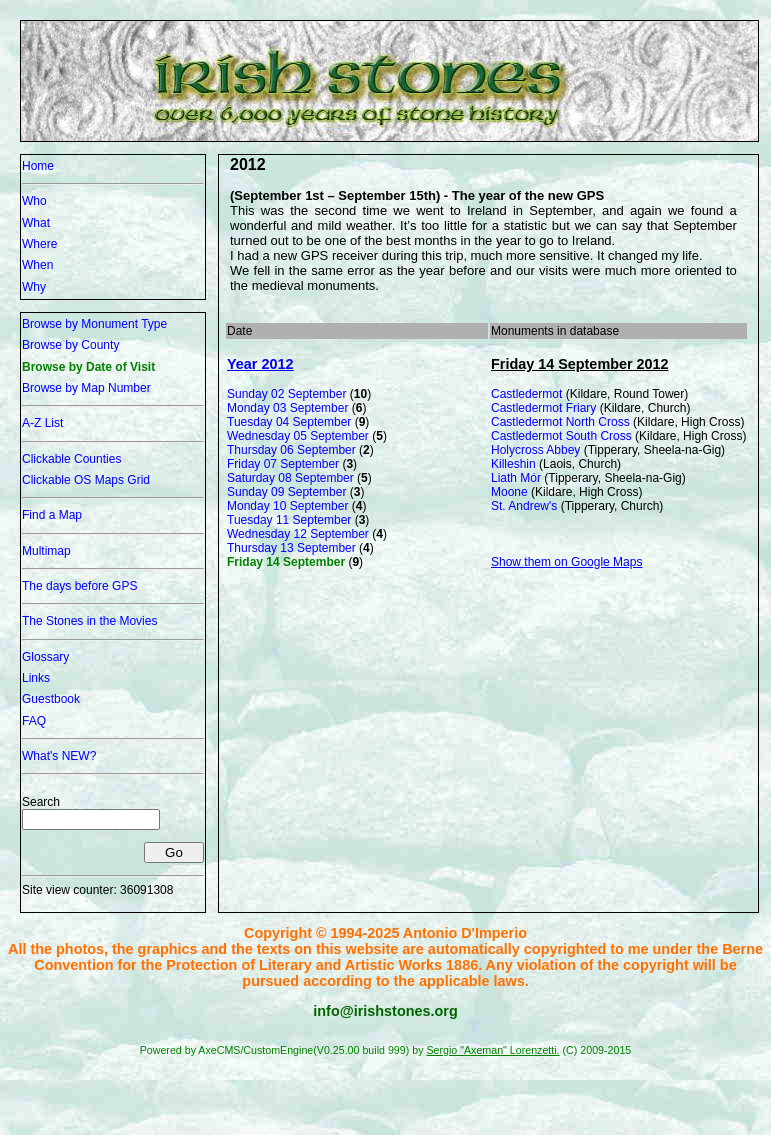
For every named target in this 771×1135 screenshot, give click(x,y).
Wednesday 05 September (298, 436)
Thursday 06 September (291, 450)
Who (34, 201)
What (36, 223)
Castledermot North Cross (560, 422)
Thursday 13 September (291, 548)
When (37, 265)
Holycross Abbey (535, 450)
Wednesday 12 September (298, 534)
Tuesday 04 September (289, 422)
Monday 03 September (287, 408)
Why (34, 287)
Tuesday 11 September (289, 520)
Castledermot (526, 394)
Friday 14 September (286, 562)
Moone (509, 492)
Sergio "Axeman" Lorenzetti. (492, 1050)
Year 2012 (260, 364)
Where (39, 244)
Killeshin (513, 464)
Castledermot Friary (543, 408)
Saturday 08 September (290, 478)
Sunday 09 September (286, 492)
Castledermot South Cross (561, 436)
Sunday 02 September (286, 394)
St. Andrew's (524, 506)
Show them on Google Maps (566, 562)
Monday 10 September (287, 506)
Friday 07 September (283, 464)
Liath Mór (516, 478)
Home (38, 166)
